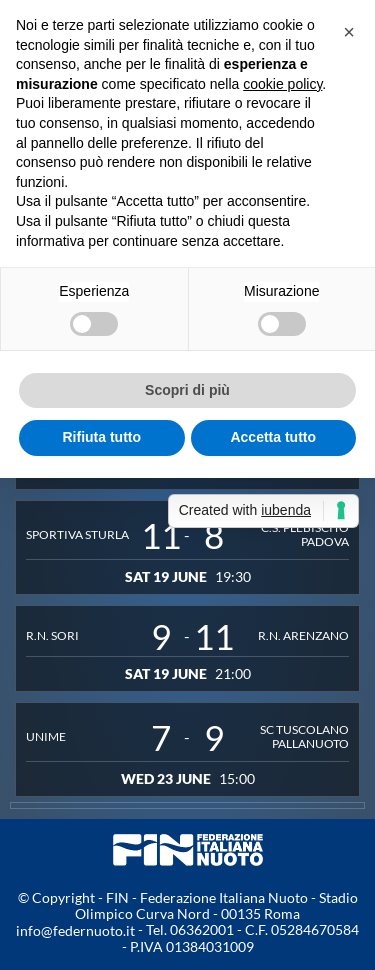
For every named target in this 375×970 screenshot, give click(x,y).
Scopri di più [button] (187, 390)
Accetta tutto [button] (273, 437)
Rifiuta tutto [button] (101, 437)
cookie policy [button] (282, 84)
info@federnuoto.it (75, 930)
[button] (349, 32)
